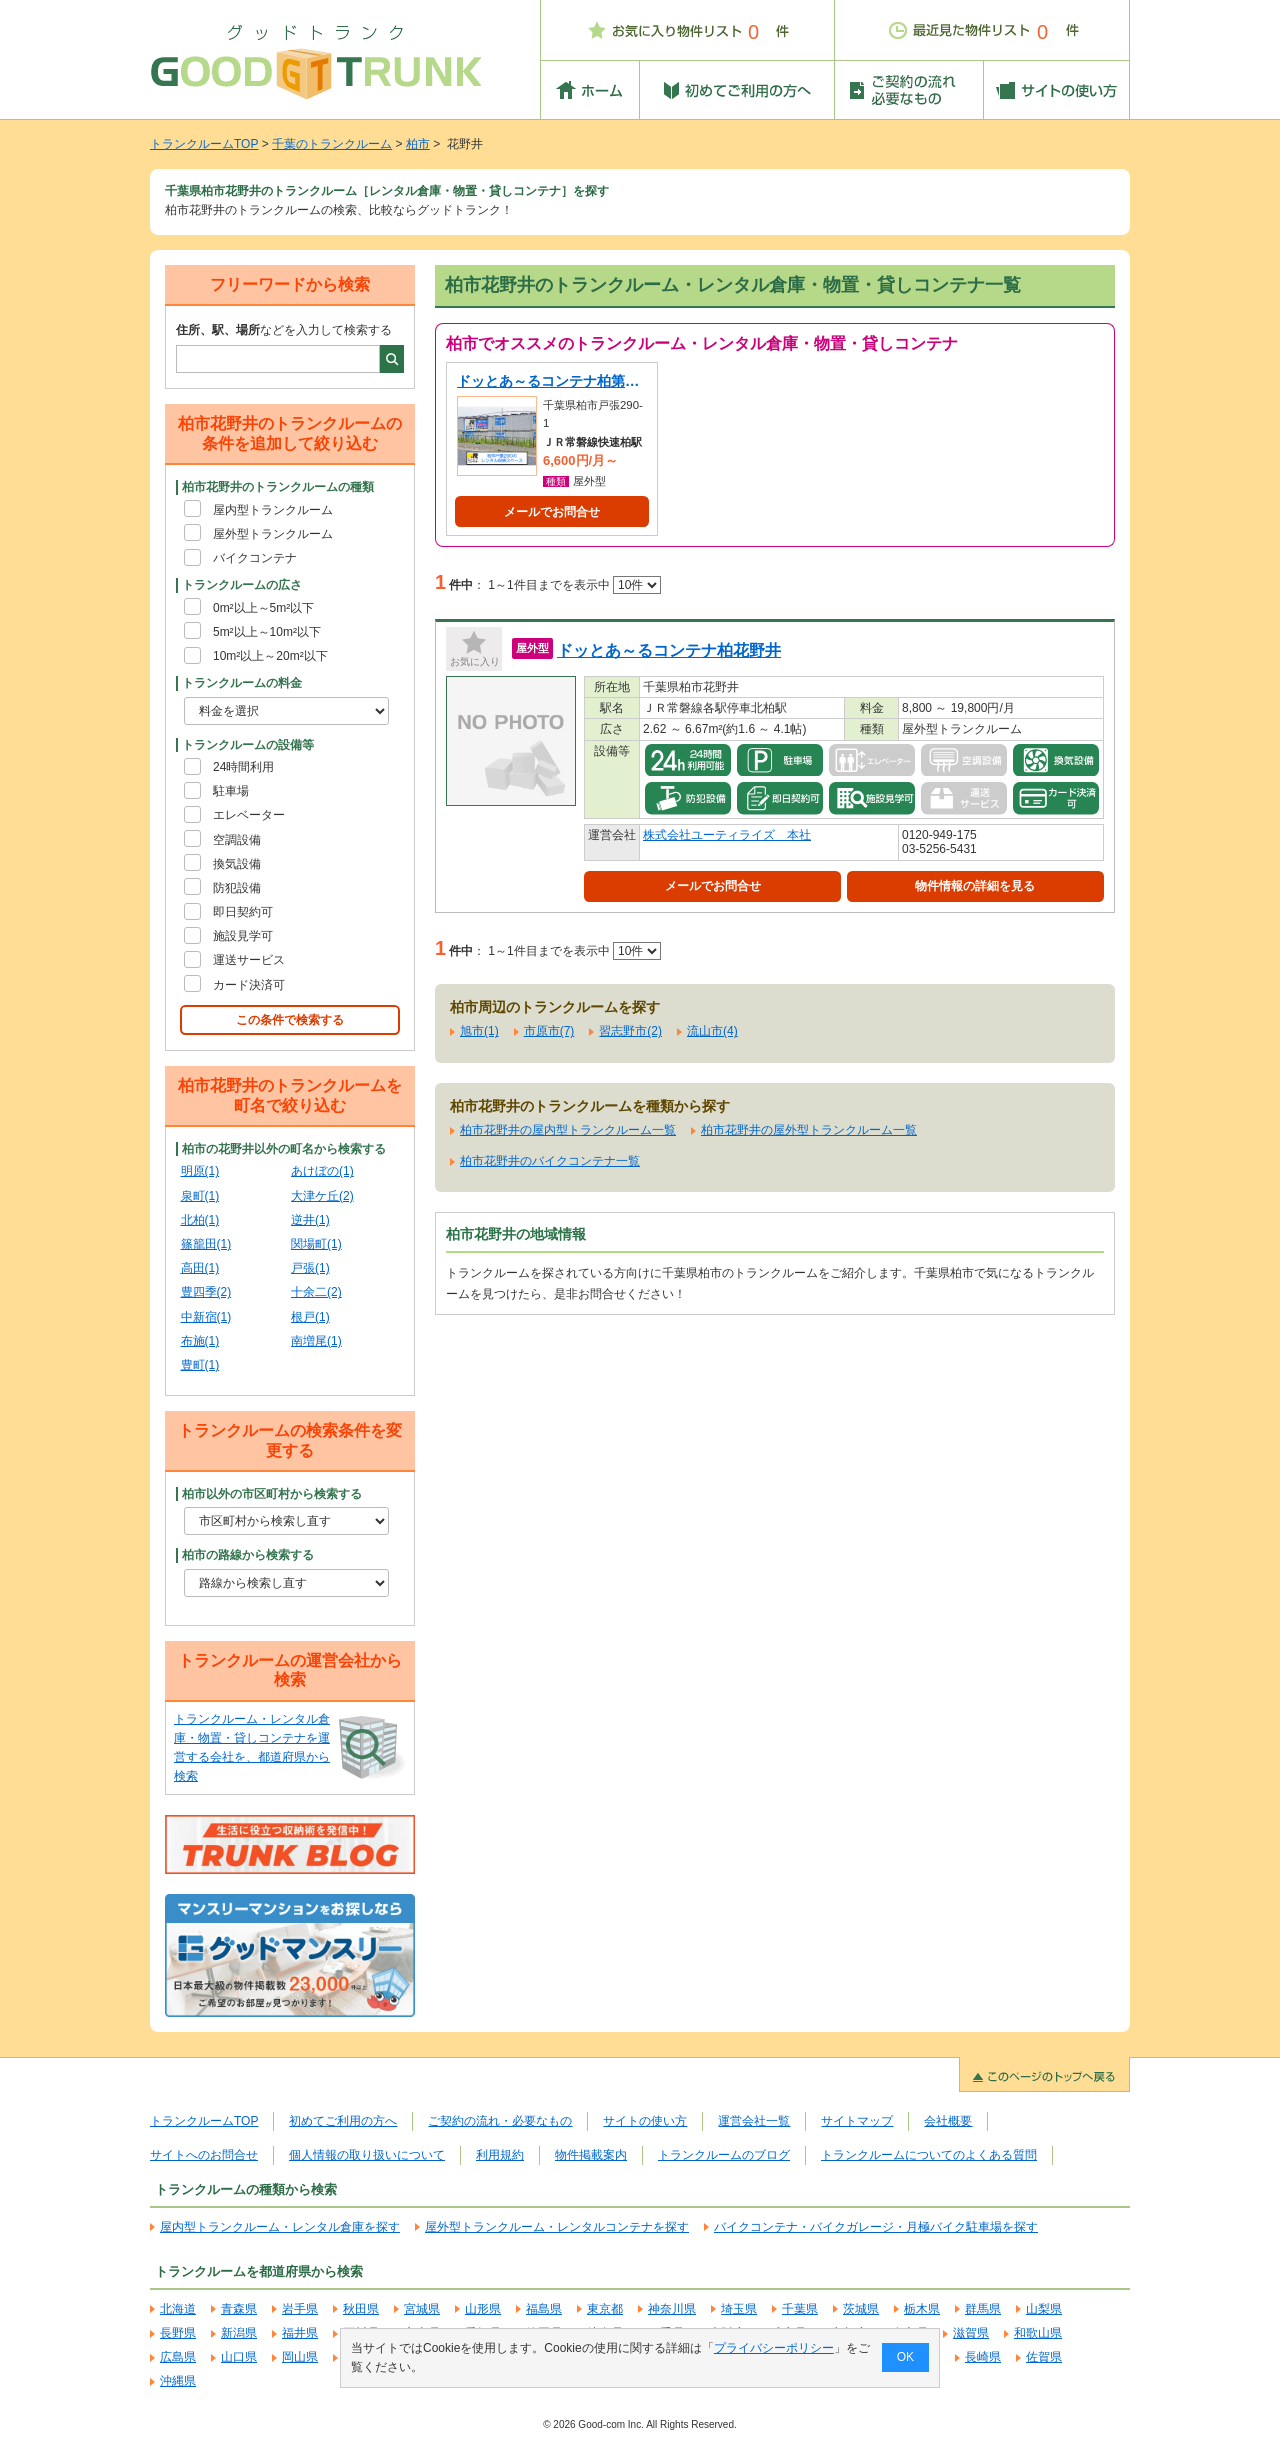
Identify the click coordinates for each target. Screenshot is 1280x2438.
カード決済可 (249, 985)
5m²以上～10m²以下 (267, 632)
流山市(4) (712, 1031)
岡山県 (300, 2357)
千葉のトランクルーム (332, 144)
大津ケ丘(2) (322, 1196)
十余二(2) (316, 1292)
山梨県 (1044, 2309)
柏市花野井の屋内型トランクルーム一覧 (568, 1130)
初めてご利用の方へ (343, 2121)
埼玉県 (739, 2309)
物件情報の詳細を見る (975, 886)
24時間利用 (243, 767)
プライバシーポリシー (774, 2348)
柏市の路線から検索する (248, 1555)
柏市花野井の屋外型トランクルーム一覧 (809, 1130)
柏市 (418, 144)
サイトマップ (857, 2121)
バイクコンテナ (255, 558)
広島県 (178, 2357)
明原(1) (200, 1171)
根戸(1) (310, 1317)
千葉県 (800, 2309)
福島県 (544, 2309)
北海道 (178, 2309)
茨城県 (861, 2309)
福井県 (300, 2333)
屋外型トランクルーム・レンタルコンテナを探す (557, 2227)
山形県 (483, 2309)
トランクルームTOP (204, 144)
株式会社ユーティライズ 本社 (727, 835)
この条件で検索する (290, 1020)
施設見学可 (243, 936)
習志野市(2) (630, 1031)
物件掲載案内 (591, 2155)
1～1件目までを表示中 (574, 585)
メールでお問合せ (552, 512)
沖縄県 (178, 2381)
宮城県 (422, 2309)
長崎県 (983, 2357)
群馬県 (983, 2309)
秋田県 (361, 2309)
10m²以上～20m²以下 (270, 656)
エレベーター (249, 815)
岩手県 (300, 2309)
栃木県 (922, 2309)
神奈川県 (672, 2309)
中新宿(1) (206, 1317)
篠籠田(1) (206, 1244)
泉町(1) (200, 1196)
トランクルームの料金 (242, 683)
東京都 (605, 2309)
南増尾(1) (316, 1341)
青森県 (239, 2309)
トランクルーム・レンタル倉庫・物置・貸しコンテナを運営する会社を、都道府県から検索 (252, 1748)
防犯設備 (237, 888)
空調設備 (237, 840)
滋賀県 (971, 2333)
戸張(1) (310, 1268)
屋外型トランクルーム (273, 534)
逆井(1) (310, 1220)
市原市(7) (549, 1031)
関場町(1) (316, 1244)
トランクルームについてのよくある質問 (929, 2155)
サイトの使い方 (645, 2121)
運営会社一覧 (754, 2121)
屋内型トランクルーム (273, 510)
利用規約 (500, 2155)
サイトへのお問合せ (204, 2155)
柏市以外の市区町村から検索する (272, 1494)
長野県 (178, 2333)
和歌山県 (1038, 2333)
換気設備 (237, 864)
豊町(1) (200, 1365)
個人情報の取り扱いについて (367, 2155)
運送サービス (249, 960)
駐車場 (231, 791)
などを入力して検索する (284, 330)
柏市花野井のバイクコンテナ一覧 (550, 1161)
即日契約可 (243, 912)
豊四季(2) (206, 1292)
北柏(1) (200, 1220)
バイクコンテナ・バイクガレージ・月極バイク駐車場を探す (876, 2227)
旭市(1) (479, 1031)
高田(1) (200, 1268)
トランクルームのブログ (724, 2155)
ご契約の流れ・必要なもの (500, 2121)
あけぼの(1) (322, 1171)
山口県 (239, 2357)
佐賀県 (1044, 2357)
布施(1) (200, 1341)
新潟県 (239, 2333)
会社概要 (948, 2121)
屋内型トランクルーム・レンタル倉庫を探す (280, 2227)
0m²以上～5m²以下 (263, 608)
